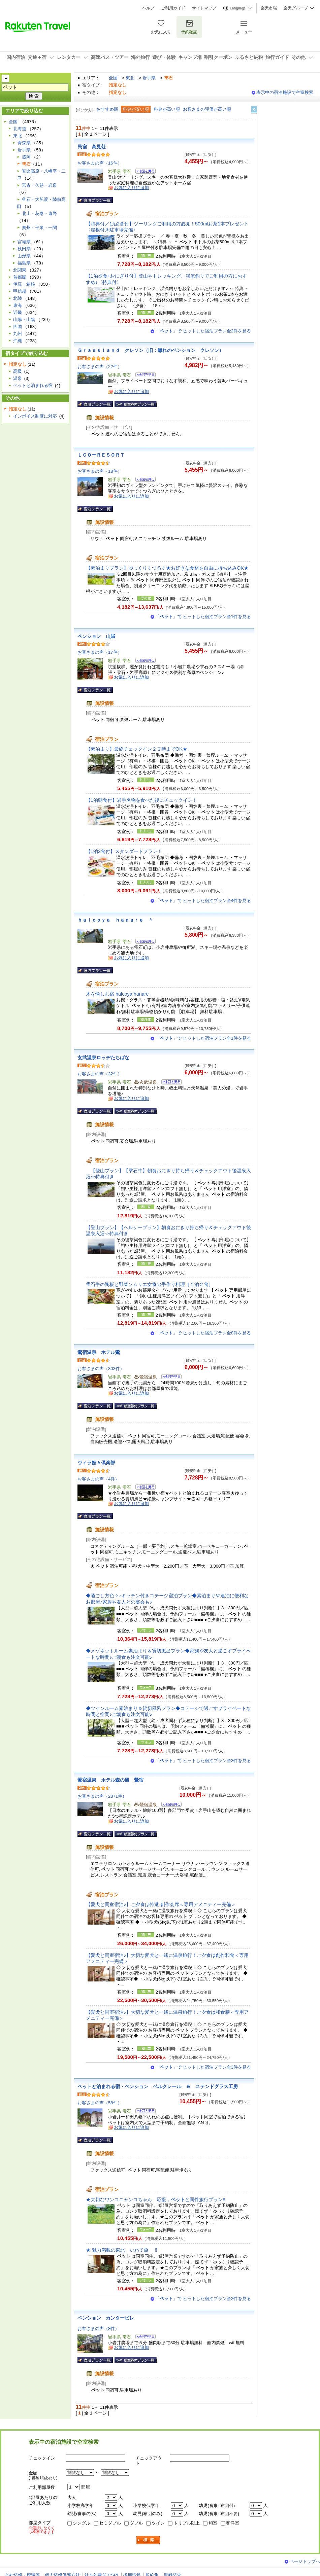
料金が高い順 (167, 109)
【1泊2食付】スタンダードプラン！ (124, 851)
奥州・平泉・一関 (39, 227)
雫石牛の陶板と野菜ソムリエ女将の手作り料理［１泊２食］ (149, 1284)
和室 (213, 2523)
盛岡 (26, 156)
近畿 (17, 312)
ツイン (158, 2523)
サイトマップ (204, 8)
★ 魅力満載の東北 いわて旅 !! (121, 2250)
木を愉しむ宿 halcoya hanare (117, 994)
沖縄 (17, 340)
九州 (17, 333)
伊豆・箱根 (24, 284)
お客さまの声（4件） (98, 1478)
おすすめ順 (107, 109)
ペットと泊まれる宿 (33, 385)
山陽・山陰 (24, 319)
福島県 (24, 262)
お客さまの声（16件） (99, 163)
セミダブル (110, 2523)
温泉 (17, 378)
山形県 (24, 255)
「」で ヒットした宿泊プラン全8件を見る (203, 1332)
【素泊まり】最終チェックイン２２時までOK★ (136, 749)
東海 (17, 305)
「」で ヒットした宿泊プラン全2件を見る (203, 330)
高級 (17, 371)
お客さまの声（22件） (99, 366)
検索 (148, 2540)
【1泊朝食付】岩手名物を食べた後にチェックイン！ (141, 800)
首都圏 (19, 277)
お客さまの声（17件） (99, 652)
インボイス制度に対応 (35, 416)
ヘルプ (148, 8)
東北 (130, 77)
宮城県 (24, 241)
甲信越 (19, 291)
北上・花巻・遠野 (39, 213)
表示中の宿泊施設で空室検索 (284, 92)
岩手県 (149, 77)
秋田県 (24, 248)
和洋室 (232, 2523)
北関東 (19, 270)
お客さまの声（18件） (99, 471)
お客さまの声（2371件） (102, 1796)
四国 (17, 326)
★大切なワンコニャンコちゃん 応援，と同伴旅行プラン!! (155, 2199)
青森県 (24, 142)
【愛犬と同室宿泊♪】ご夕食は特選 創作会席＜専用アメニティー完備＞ (161, 1904)
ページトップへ (304, 2561)
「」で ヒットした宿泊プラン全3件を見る (203, 1760)
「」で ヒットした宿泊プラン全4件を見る (203, 900)
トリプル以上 (186, 2523)
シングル (81, 2523)
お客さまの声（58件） (99, 2102)
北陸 (17, 298)
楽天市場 (269, 8)
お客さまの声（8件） (98, 2328)
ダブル (136, 2523)
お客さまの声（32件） (99, 1073)
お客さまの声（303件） (100, 1368)
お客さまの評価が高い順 (207, 109)
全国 (113, 77)
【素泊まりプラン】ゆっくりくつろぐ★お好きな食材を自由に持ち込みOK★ (167, 568)
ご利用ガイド (173, 8)
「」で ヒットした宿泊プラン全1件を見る (203, 616)
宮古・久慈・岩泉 (39, 185)
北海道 (19, 128)
